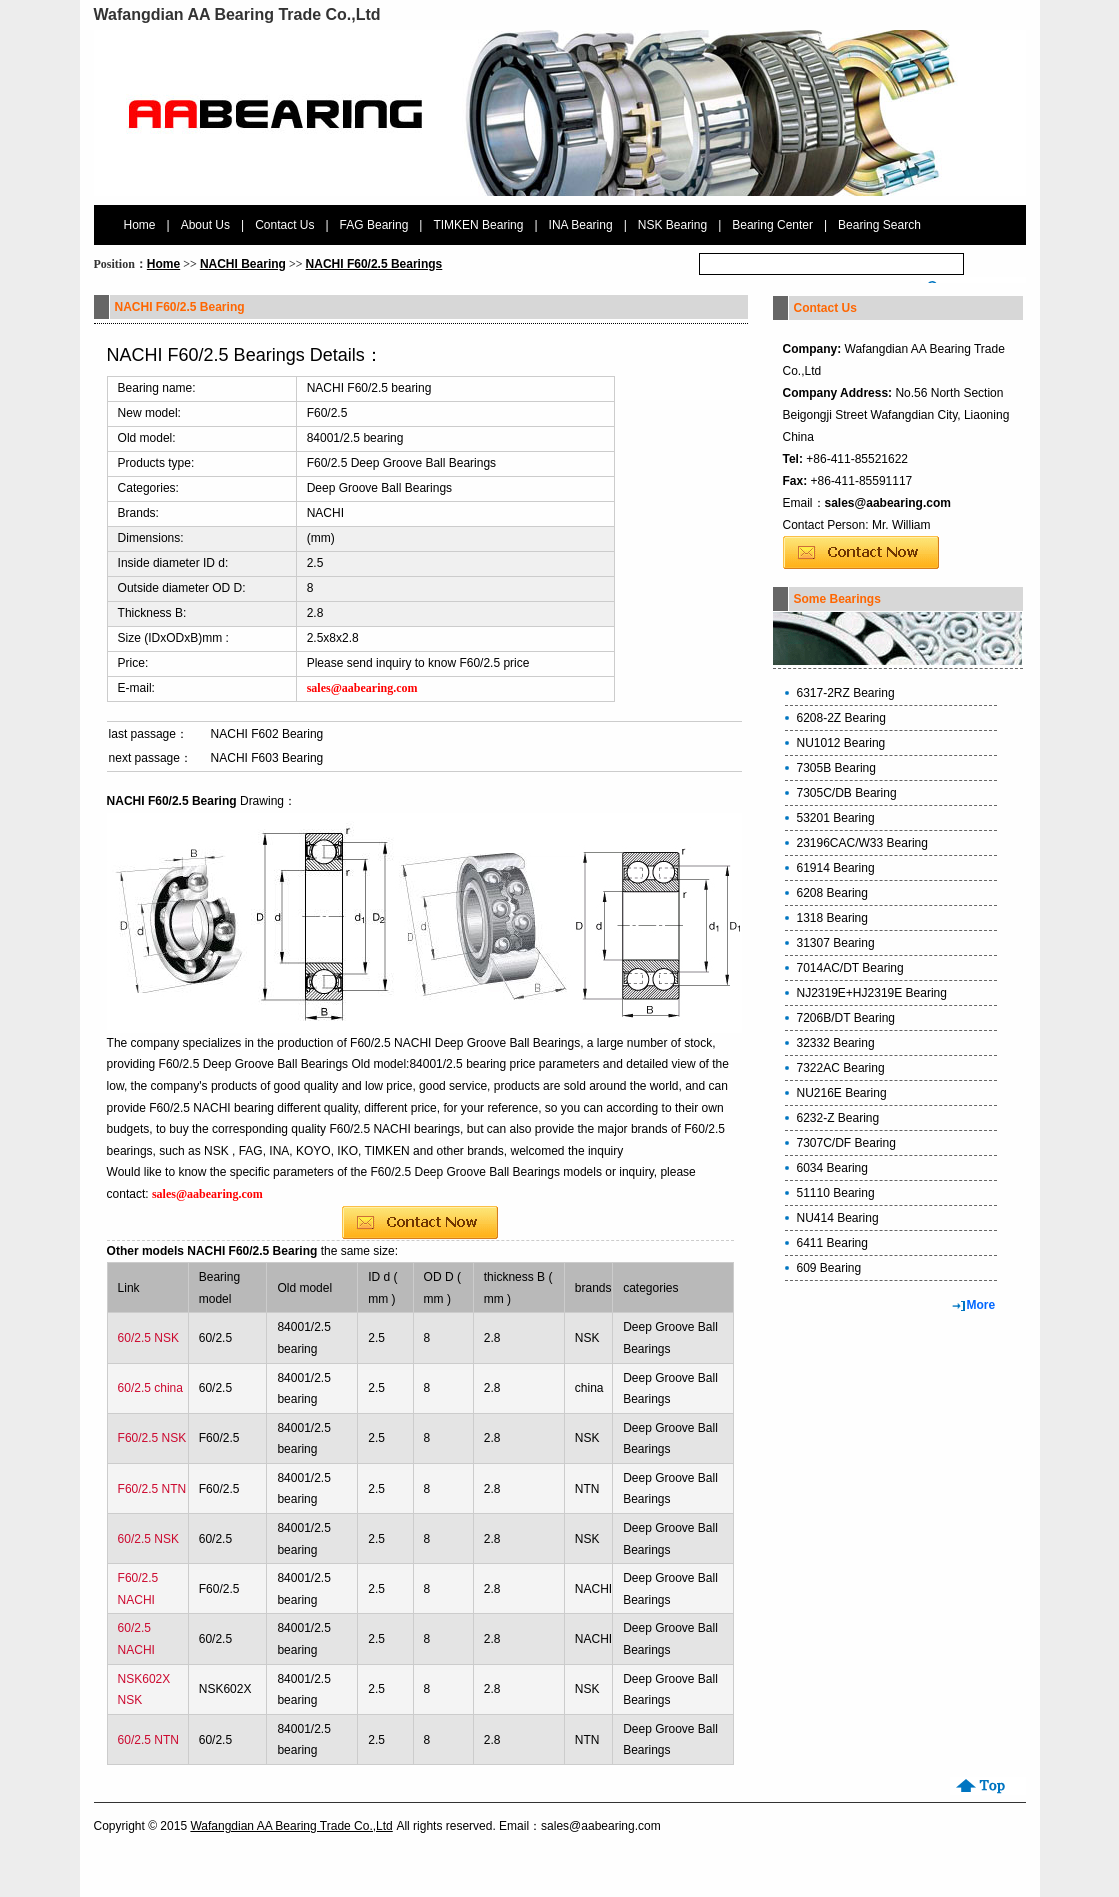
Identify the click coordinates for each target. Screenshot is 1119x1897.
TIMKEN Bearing (478, 225)
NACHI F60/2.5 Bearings (374, 264)
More (981, 1305)
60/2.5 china (150, 1388)
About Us (205, 225)
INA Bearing (581, 225)
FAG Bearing (374, 225)
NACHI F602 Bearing (267, 734)
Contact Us (284, 225)
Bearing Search (879, 225)
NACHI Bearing (243, 264)
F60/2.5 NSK (152, 1438)
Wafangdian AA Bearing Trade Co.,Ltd (291, 1826)
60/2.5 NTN (148, 1740)
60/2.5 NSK (148, 1338)
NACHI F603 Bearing (267, 758)
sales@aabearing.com (888, 503)
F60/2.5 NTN (152, 1489)
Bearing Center (772, 225)
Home (140, 225)
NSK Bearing (672, 225)
